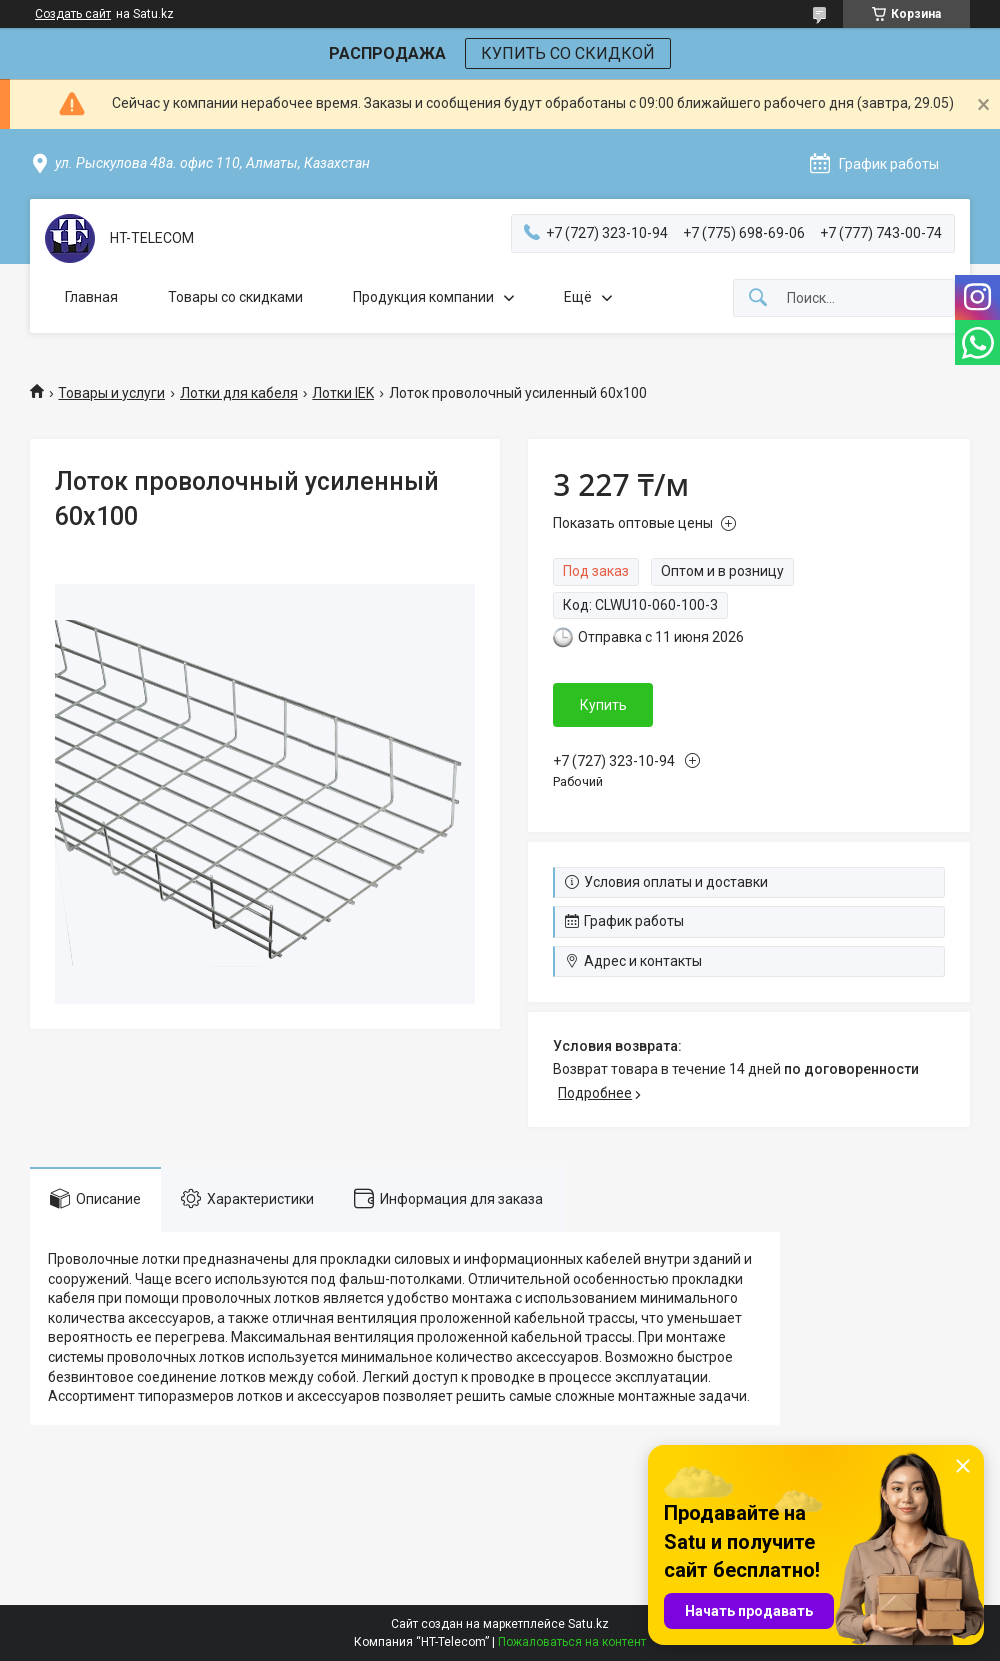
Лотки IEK (343, 393)
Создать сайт (73, 14)
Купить (603, 705)
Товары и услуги (111, 393)
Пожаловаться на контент (572, 1642)
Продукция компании (423, 297)
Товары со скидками (235, 297)
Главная (91, 297)
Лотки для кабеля (239, 393)
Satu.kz (588, 1624)
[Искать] (758, 298)
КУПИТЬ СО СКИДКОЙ (568, 53)
